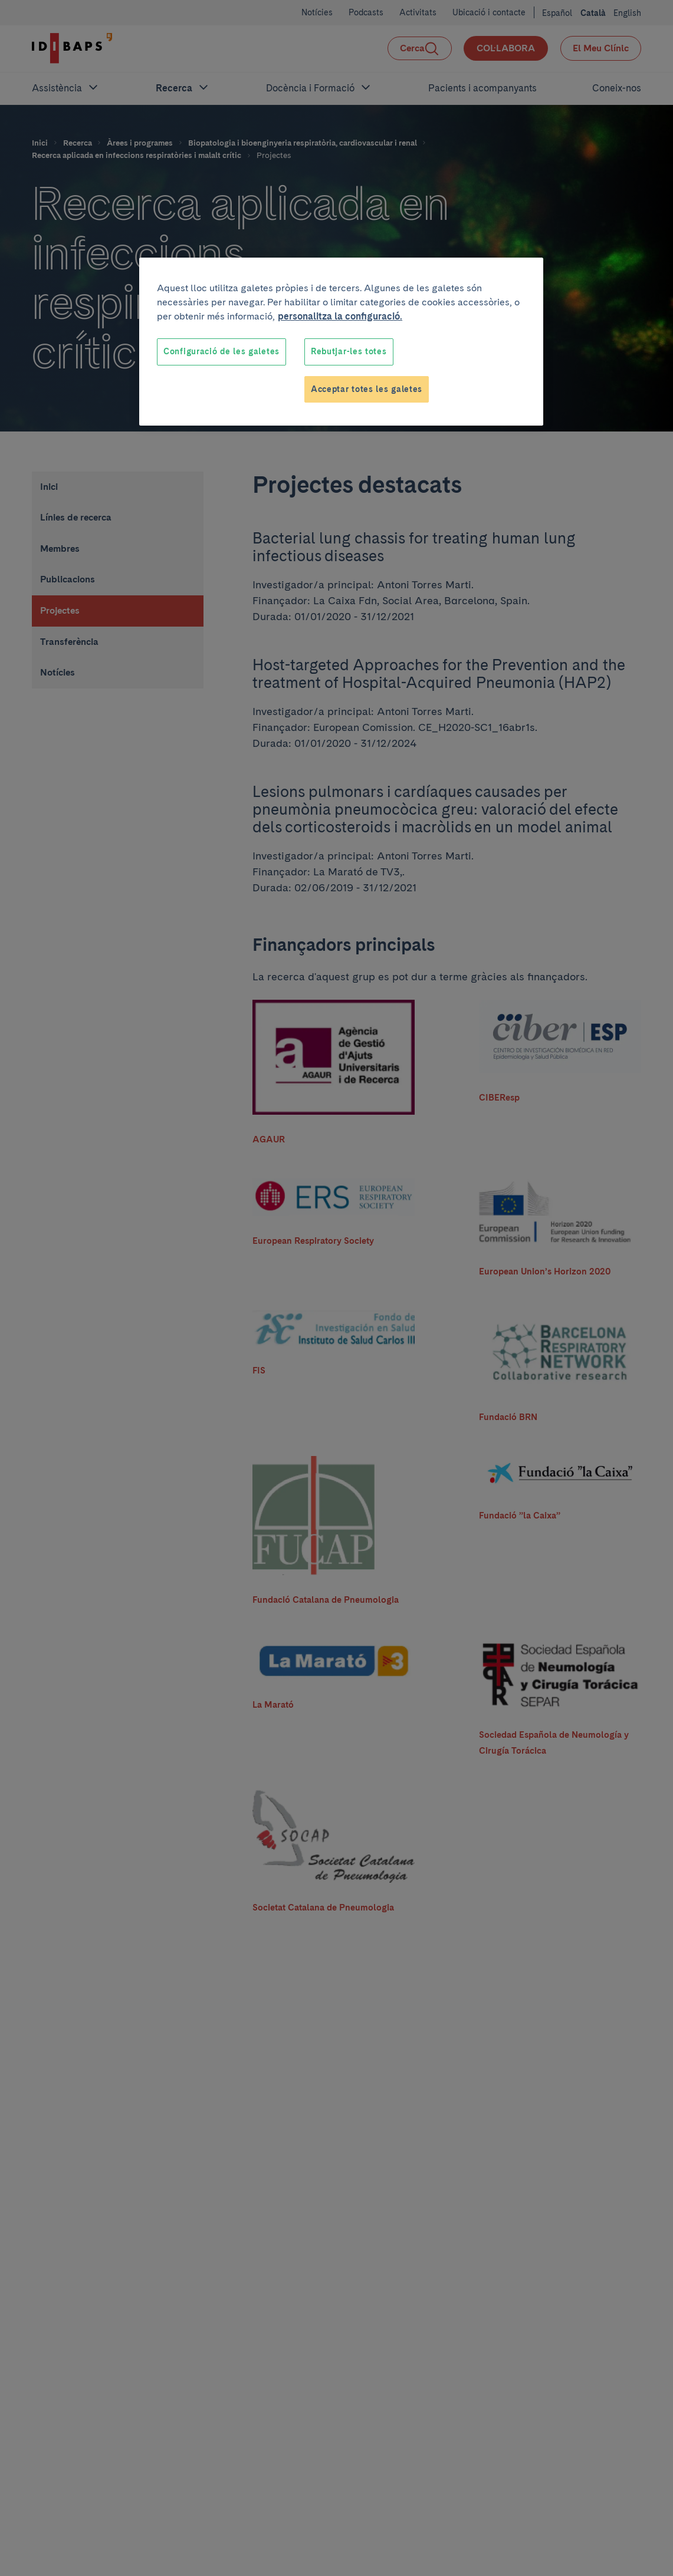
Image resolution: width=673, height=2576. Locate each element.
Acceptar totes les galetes (366, 389)
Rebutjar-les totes (349, 351)
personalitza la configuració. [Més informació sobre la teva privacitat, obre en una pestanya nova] (340, 316)
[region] (341, 342)
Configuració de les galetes (221, 351)
